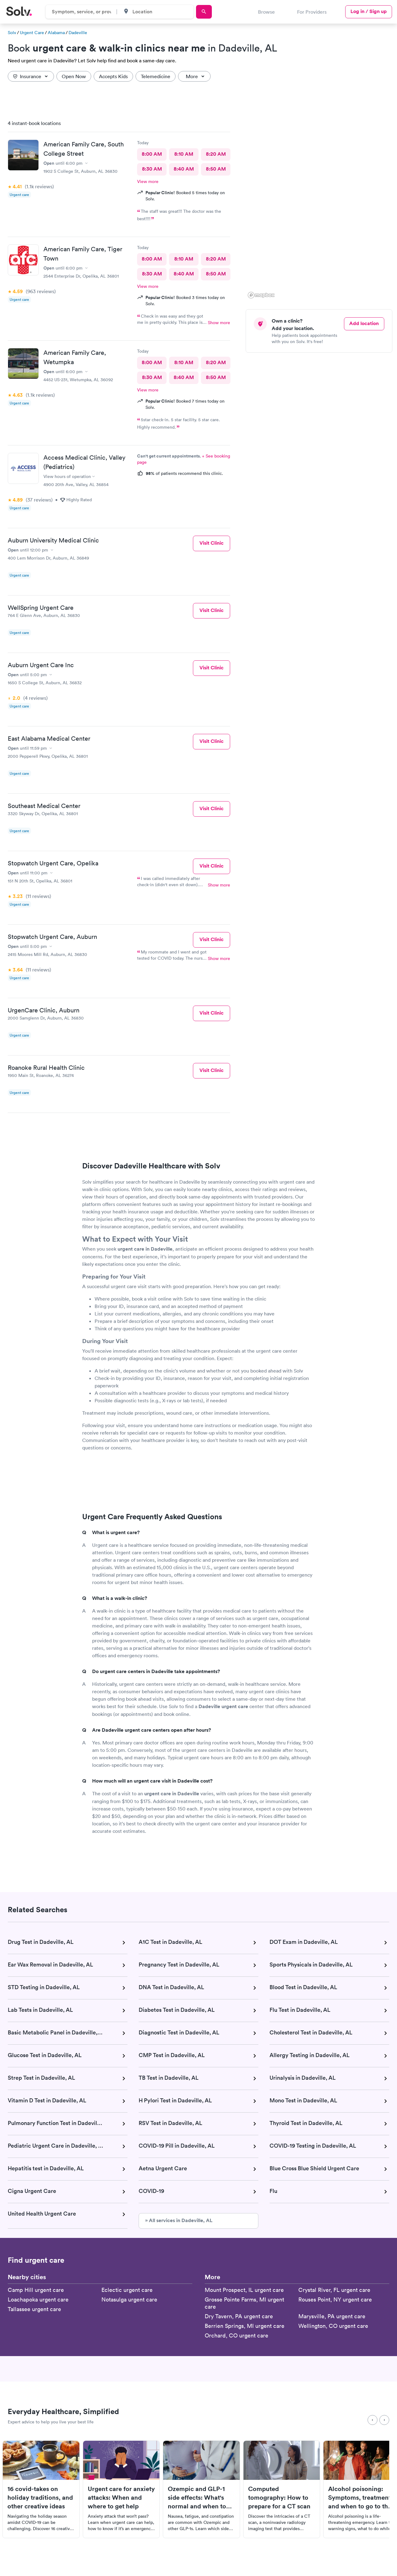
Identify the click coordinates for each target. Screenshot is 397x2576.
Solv (12, 32)
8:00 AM (152, 154)
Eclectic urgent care (127, 2289)
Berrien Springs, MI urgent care (244, 2325)
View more (147, 181)
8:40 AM (184, 169)
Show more (219, 322)
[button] (366, 241)
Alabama (56, 32)
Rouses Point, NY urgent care (335, 2299)
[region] (321, 207)
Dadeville (78, 32)
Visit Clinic (211, 543)
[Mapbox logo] (261, 295)
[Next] (384, 2420)
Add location (364, 323)
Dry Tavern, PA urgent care (239, 2316)
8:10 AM (183, 154)
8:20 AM (216, 154)
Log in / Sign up (368, 11)
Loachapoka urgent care (38, 2299)
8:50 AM (216, 169)
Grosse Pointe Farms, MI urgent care (244, 2303)
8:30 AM (152, 169)
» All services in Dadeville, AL (178, 2220)
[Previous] (372, 2420)
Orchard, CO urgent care (236, 2335)
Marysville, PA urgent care (331, 2316)
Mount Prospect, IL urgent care (244, 2289)
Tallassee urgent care (34, 2309)
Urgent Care (32, 32)
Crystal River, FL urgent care (334, 2289)
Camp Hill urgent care (36, 2289)
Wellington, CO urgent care (333, 2325)
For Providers (312, 12)
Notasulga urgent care (129, 2299)
